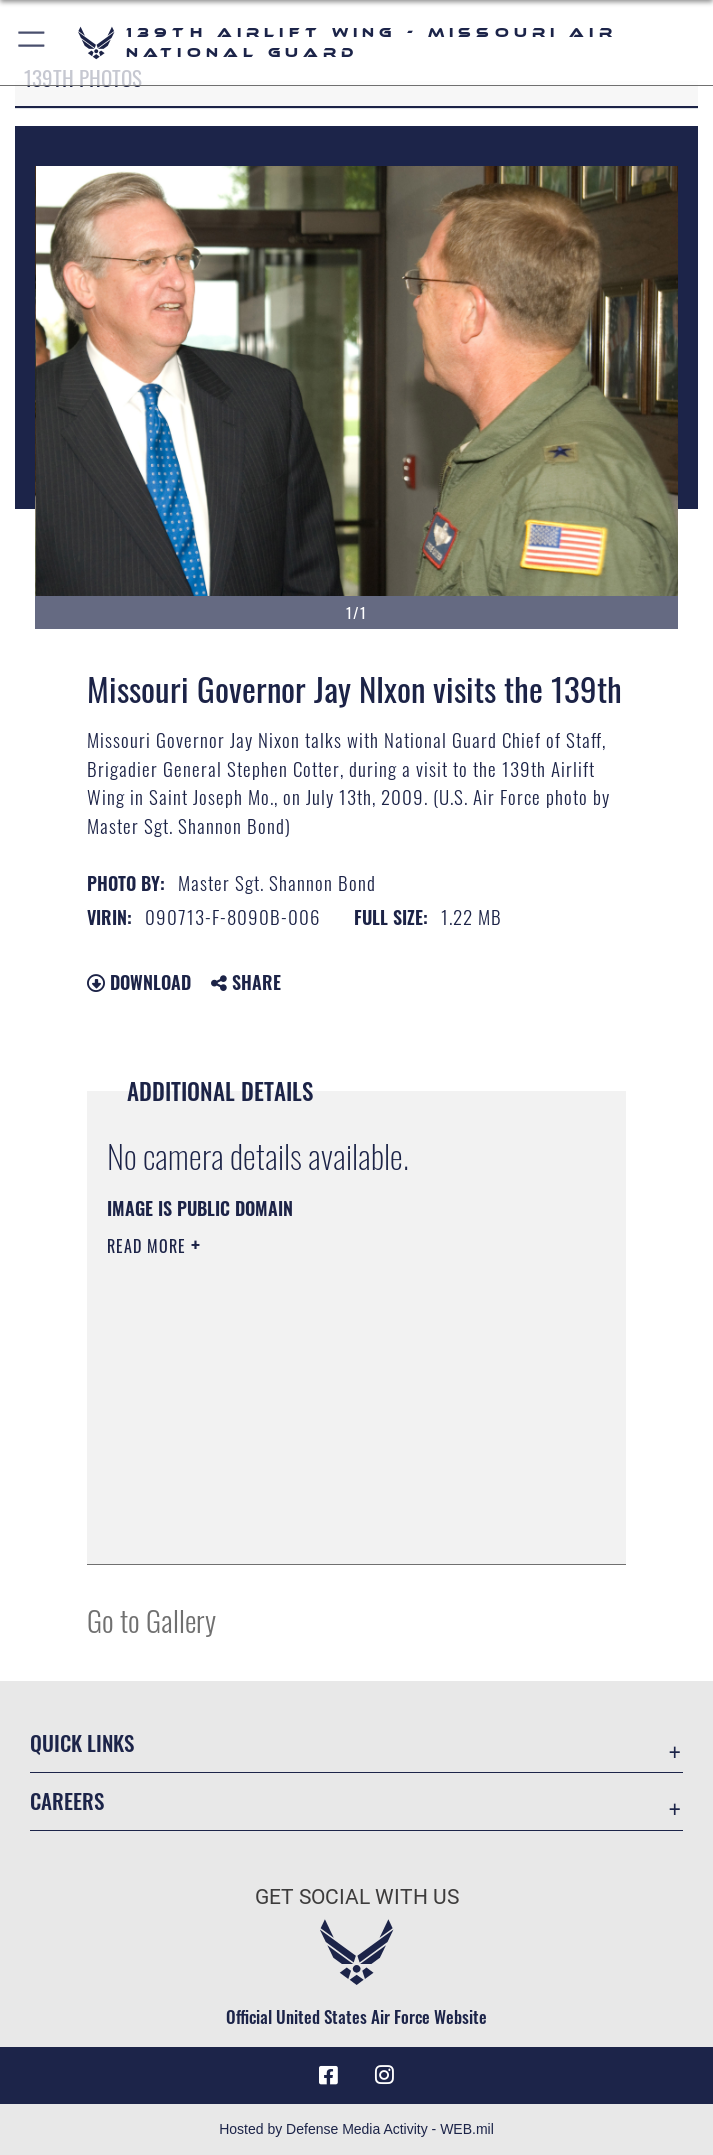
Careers (67, 1800)
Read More (149, 1246)
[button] (32, 42)
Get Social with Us (357, 1897)
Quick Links (82, 1742)
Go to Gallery (151, 1619)
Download (139, 982)
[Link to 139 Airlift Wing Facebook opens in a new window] (329, 2075)
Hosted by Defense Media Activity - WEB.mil (356, 2129)
